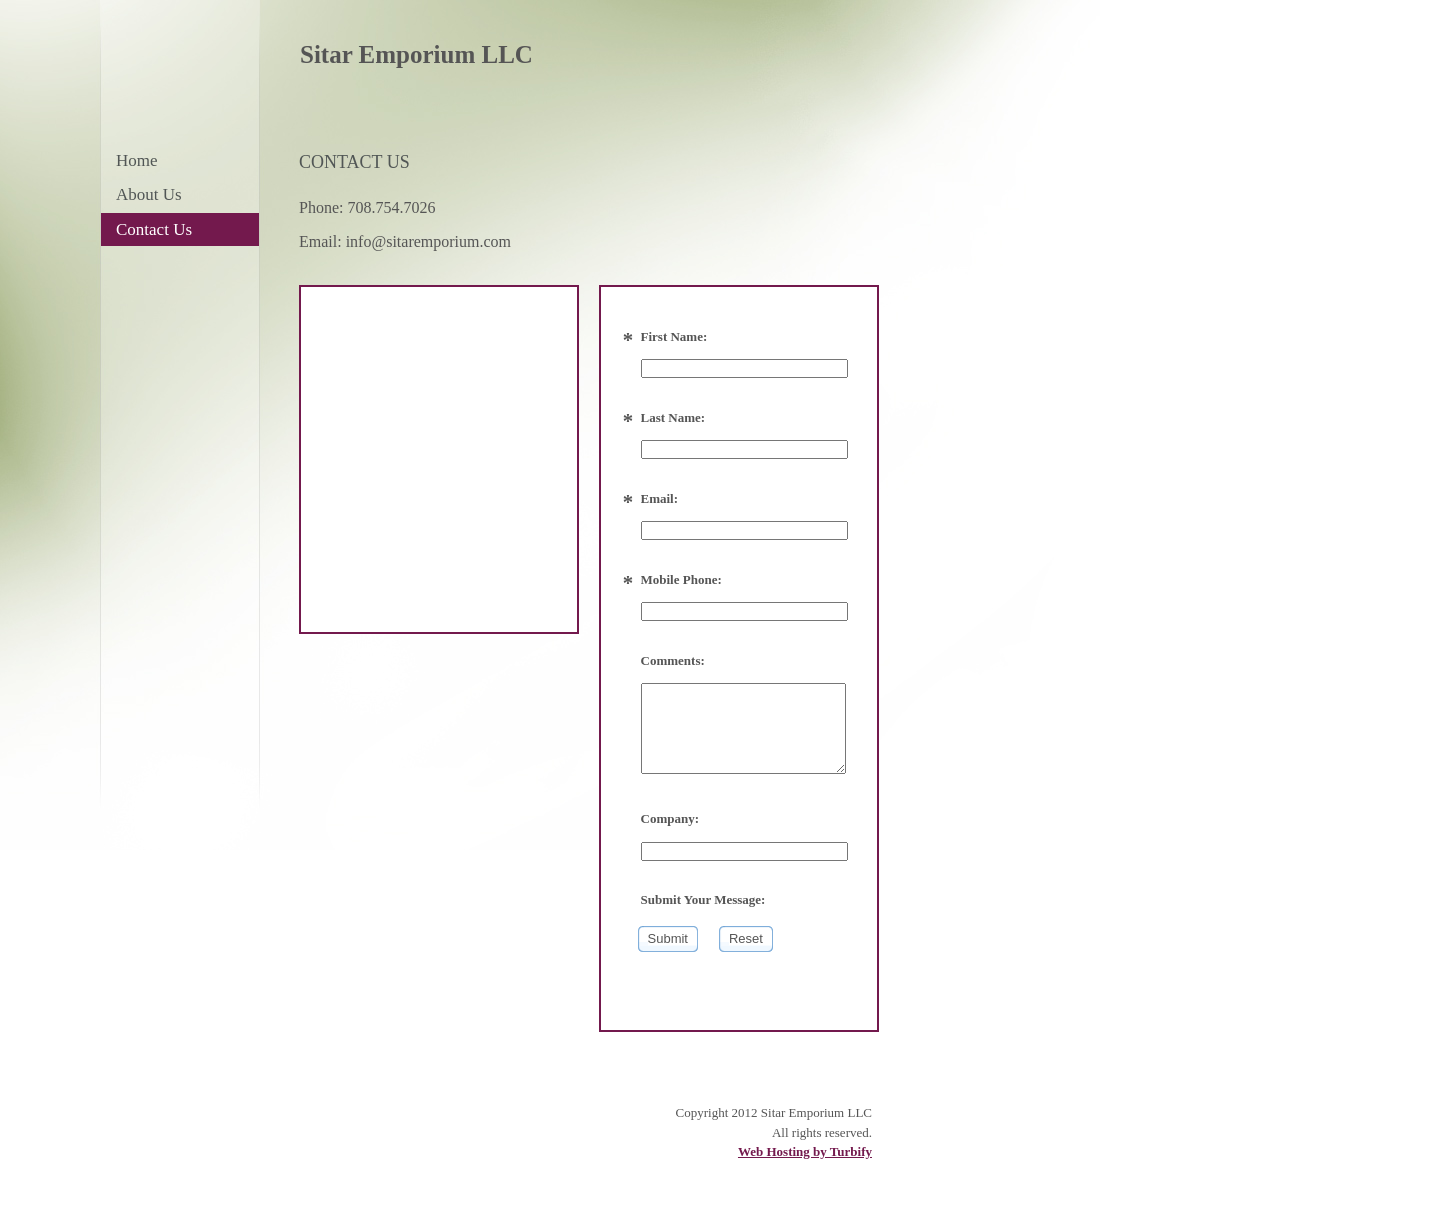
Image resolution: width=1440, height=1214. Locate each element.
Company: (670, 818)
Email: (660, 498)
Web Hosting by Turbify (805, 1151)
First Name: (674, 336)
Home (137, 160)
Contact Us (154, 229)
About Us (149, 194)
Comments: (673, 660)
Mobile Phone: (681, 579)
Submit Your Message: (703, 899)
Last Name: (673, 417)
